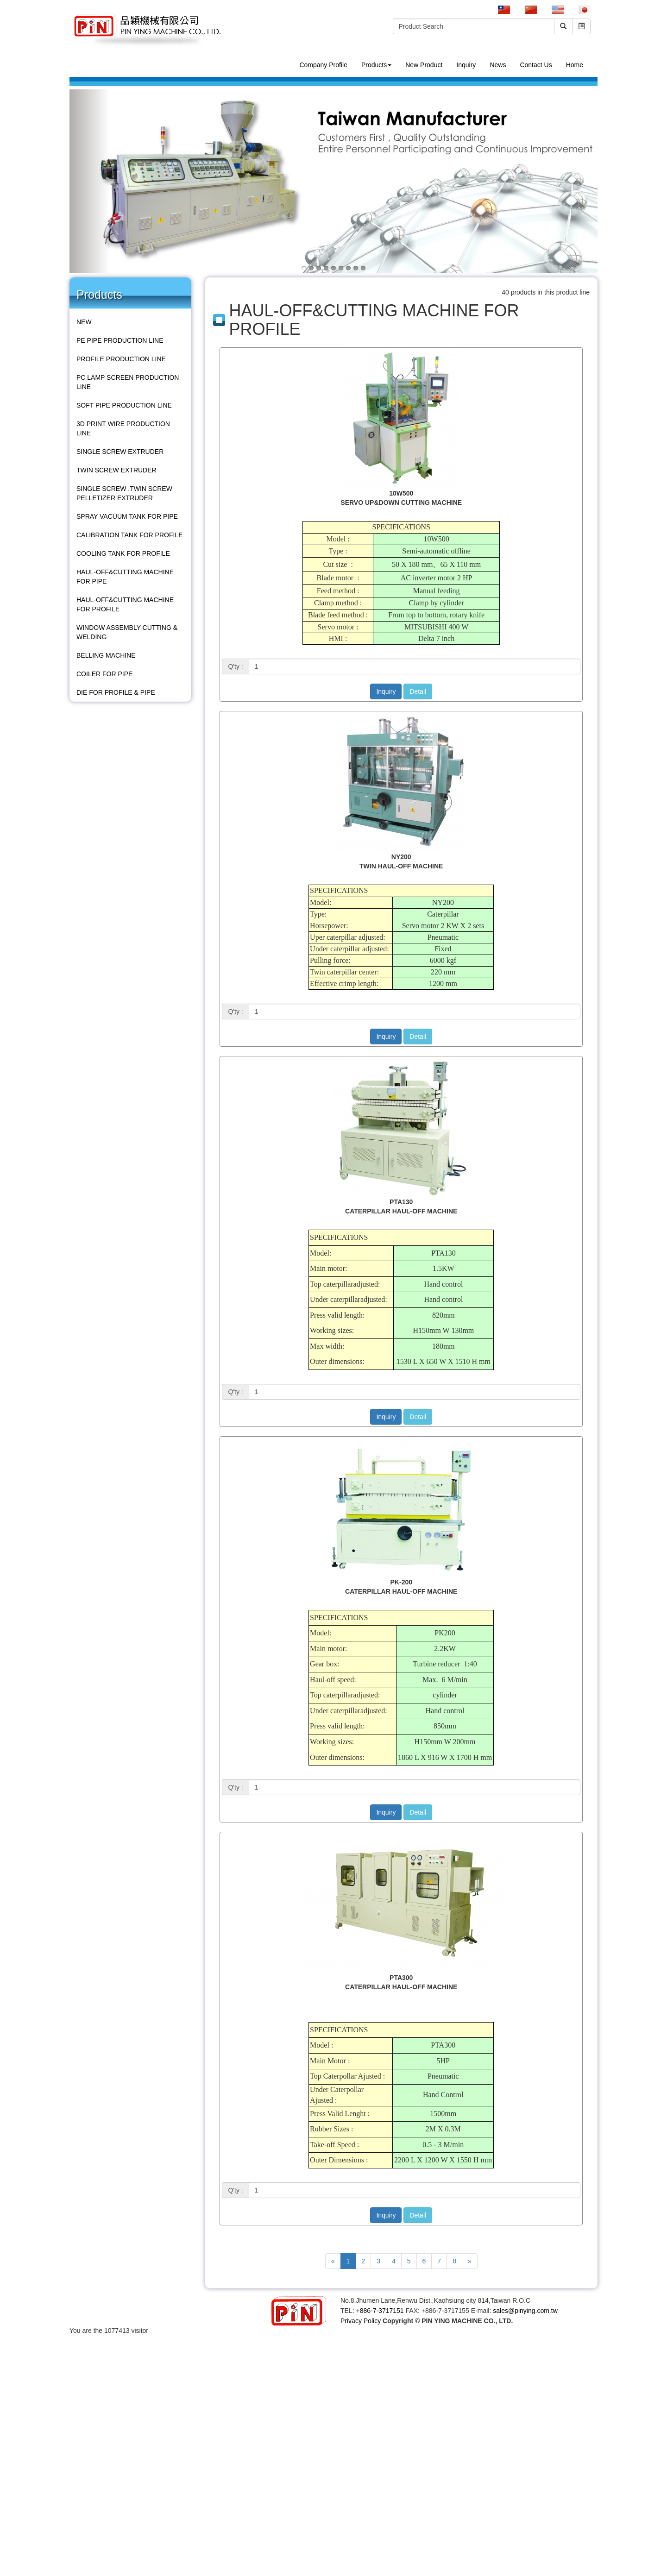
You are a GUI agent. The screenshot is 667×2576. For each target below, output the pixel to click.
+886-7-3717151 (379, 2310)
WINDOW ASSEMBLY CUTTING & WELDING (126, 632)
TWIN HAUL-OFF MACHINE (401, 866)
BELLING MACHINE (106, 655)
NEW (84, 322)
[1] (414, 666)
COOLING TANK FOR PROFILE (123, 553)
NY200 (401, 857)
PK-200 (401, 1582)
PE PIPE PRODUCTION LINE (119, 340)
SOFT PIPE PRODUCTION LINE (124, 405)
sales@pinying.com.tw (525, 2310)
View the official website (74, 2460)
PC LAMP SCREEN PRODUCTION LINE (127, 382)
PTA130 (401, 1202)
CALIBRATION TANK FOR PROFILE (129, 535)
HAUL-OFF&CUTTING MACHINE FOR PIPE (125, 576)
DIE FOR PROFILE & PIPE (115, 692)
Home (574, 65)
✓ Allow (11, 2358)
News (498, 65)
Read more (19, 2460)
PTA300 (401, 1977)
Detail (417, 691)
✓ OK (233, 2571)
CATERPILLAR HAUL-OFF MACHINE (401, 1211)
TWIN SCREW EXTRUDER (116, 470)
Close (8, 2340)
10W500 (401, 493)
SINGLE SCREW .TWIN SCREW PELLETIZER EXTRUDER (124, 493)
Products (376, 65)
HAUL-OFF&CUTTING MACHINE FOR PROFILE (125, 604)
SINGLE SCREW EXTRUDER (120, 451)
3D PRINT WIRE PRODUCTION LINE (123, 428)
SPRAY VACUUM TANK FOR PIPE (127, 516)
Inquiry (466, 65)
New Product (423, 65)
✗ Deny (11, 2367)
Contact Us (536, 65)
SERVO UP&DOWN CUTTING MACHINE (401, 502)
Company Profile (323, 65)
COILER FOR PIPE (104, 674)
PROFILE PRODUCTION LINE (121, 359)
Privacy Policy (360, 2321)
